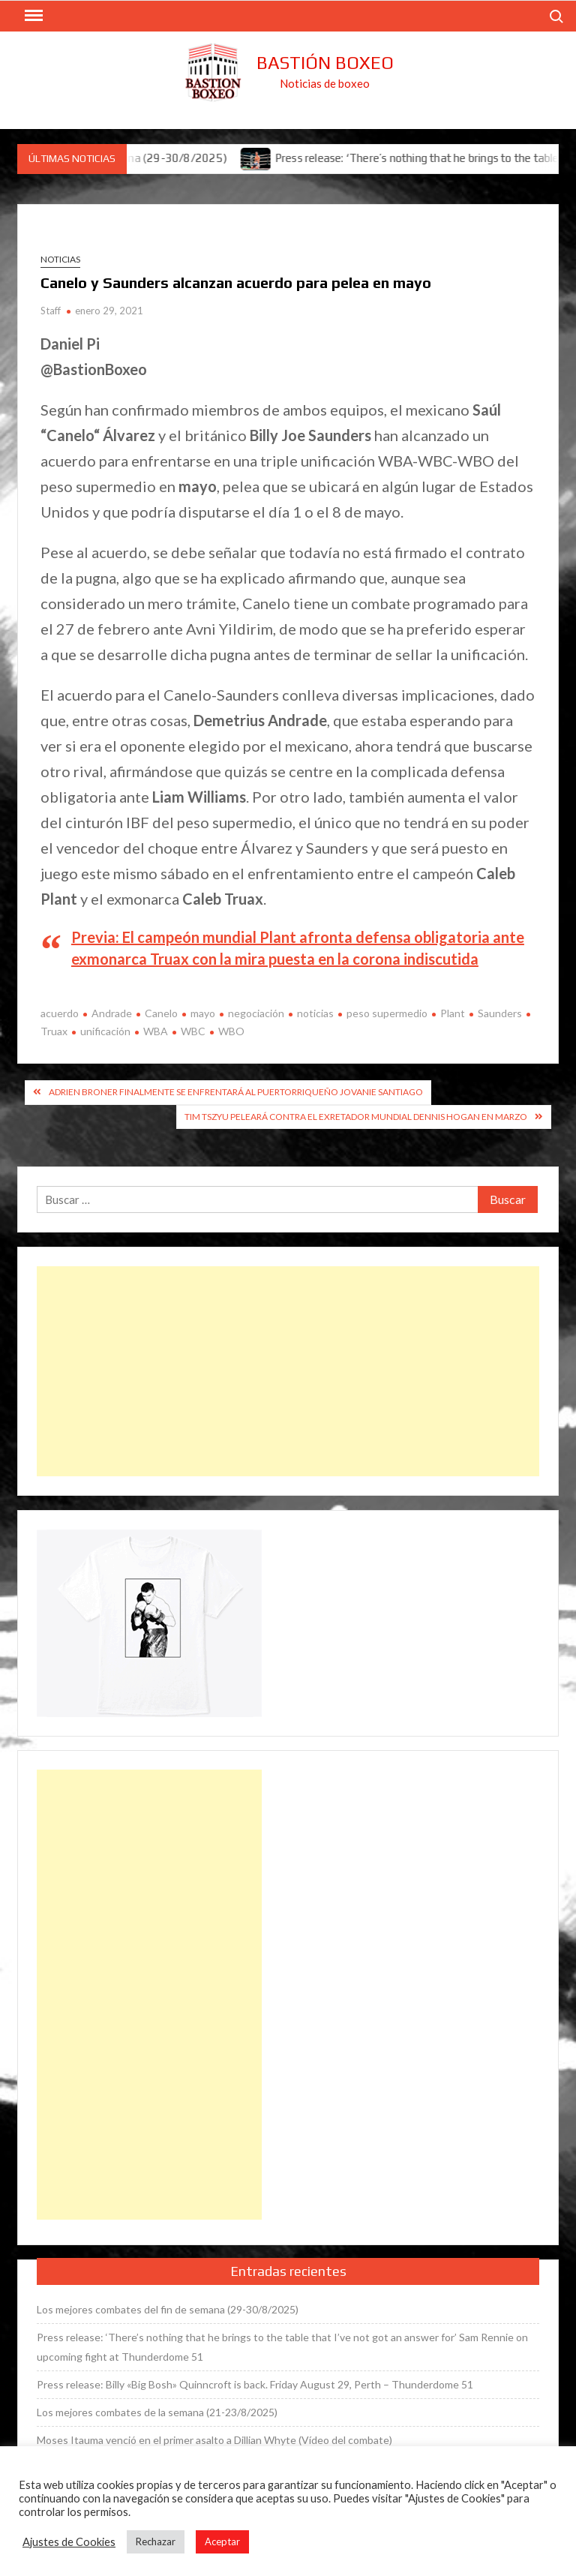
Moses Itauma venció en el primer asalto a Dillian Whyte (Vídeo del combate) (214, 2439)
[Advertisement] (288, 1371)
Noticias (60, 259)
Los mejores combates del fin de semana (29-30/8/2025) (167, 2309)
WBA (155, 1031)
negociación (256, 1013)
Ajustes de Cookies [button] (69, 2541)
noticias (315, 1013)
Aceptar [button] (222, 2541)
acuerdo (59, 1013)
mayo (202, 1013)
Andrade (112, 1013)
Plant (452, 1013)
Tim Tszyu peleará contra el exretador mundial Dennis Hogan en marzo (355, 1116)
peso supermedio (387, 1013)
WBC (193, 1031)
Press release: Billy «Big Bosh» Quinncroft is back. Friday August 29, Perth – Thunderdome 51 (255, 2384)
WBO (231, 1031)
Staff (50, 311)
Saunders (500, 1013)
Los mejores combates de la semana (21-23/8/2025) (157, 2412)
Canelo (161, 1013)
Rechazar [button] (156, 2541)
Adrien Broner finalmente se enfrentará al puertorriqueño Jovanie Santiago (236, 1091)
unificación (105, 1031)
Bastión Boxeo (325, 63)
